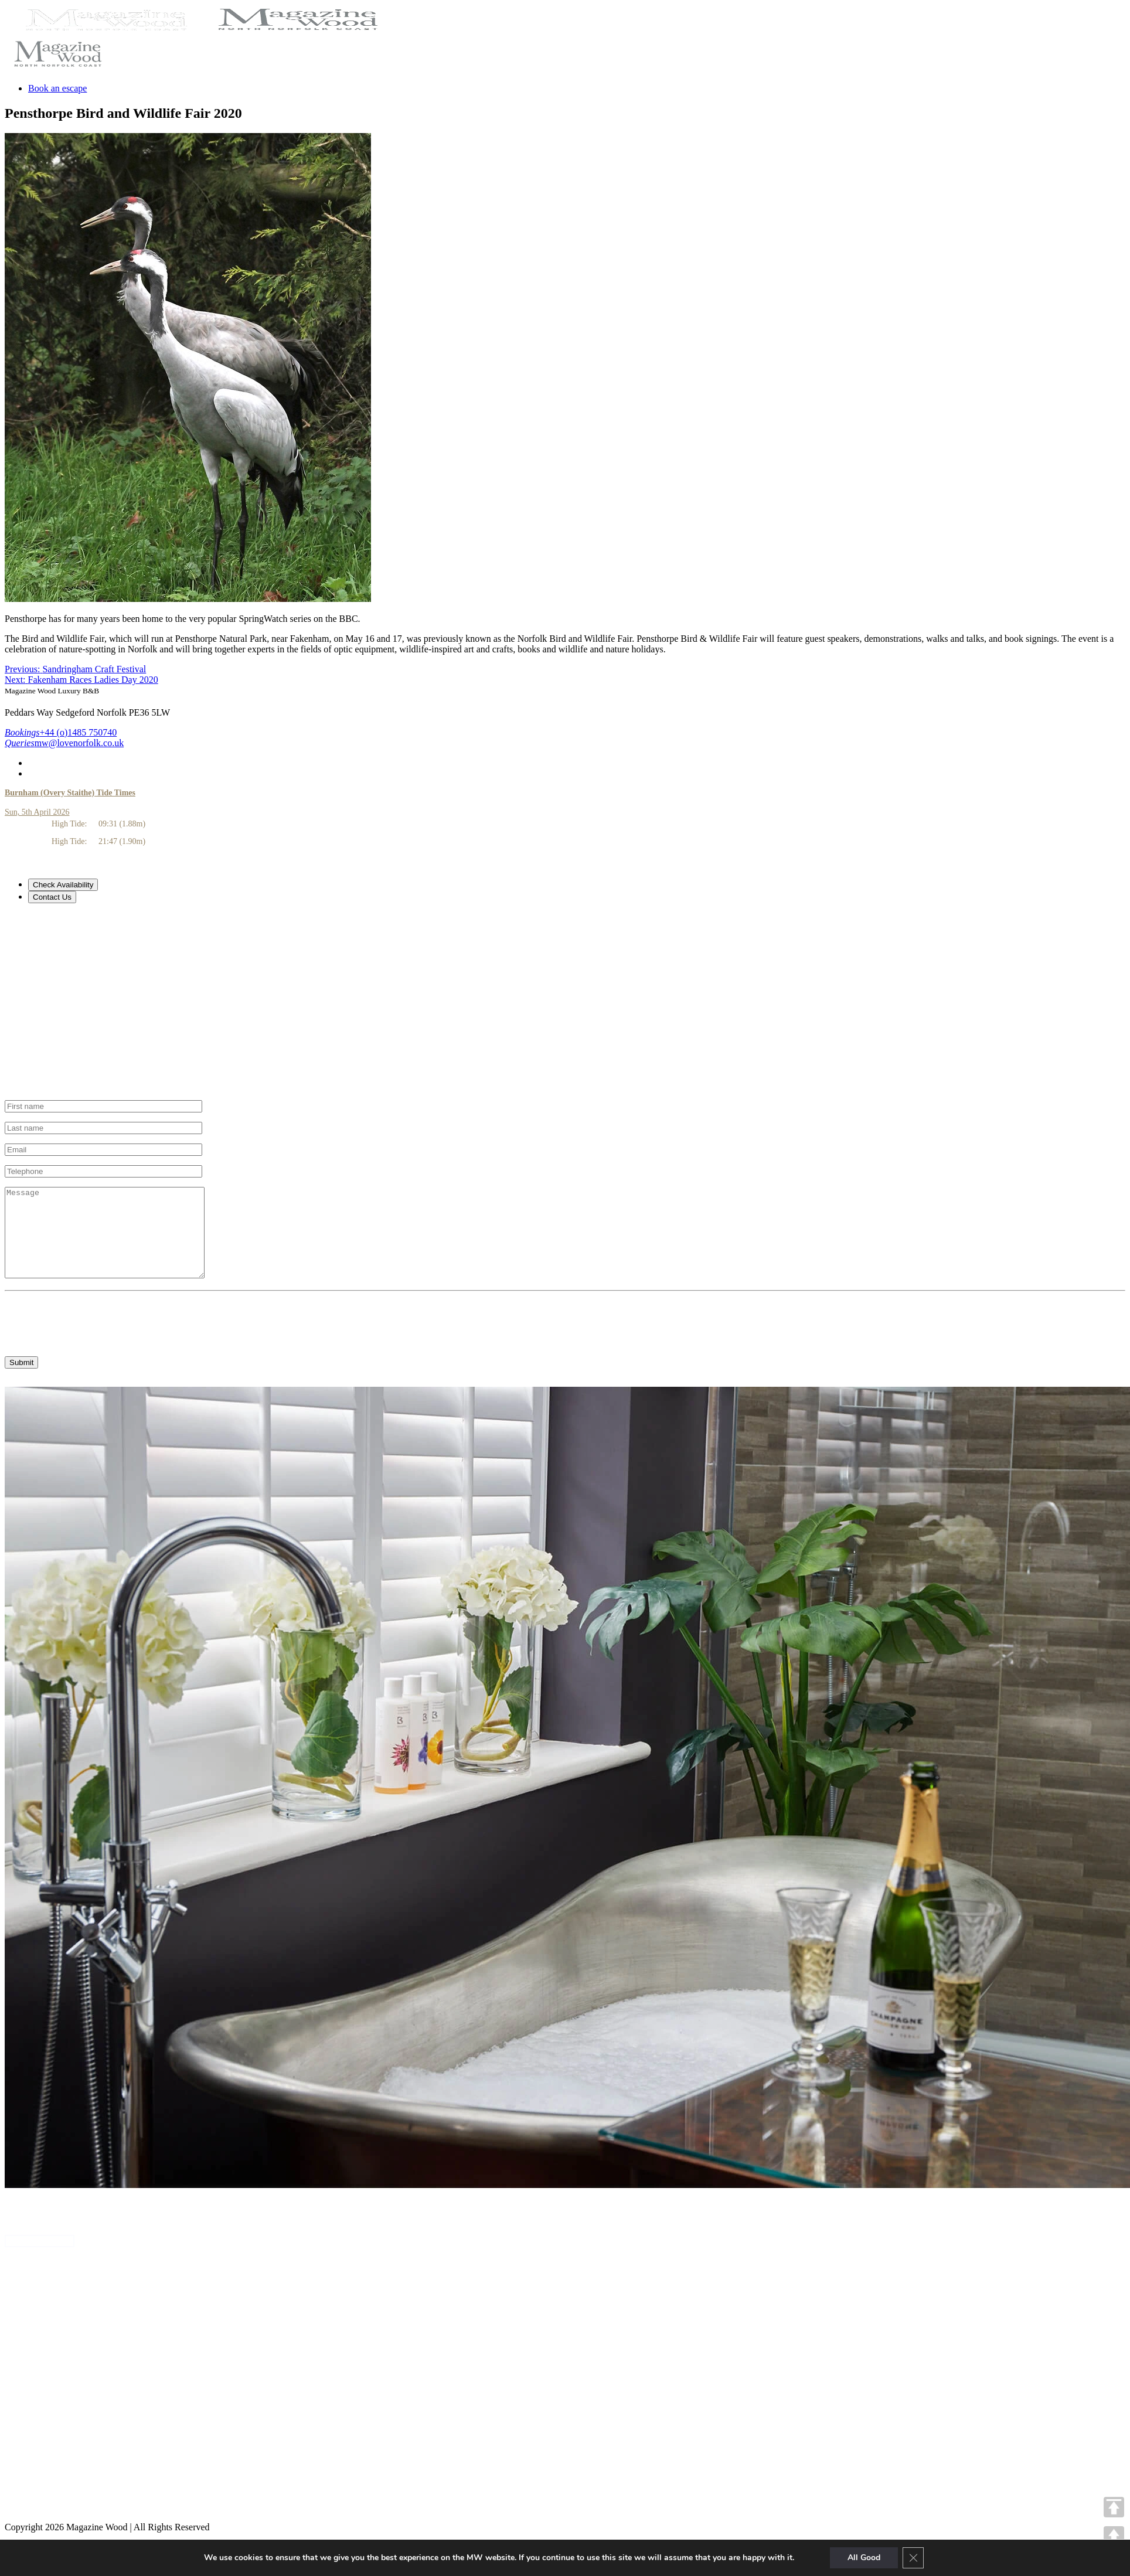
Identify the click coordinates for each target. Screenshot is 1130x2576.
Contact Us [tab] (52, 897)
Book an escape (57, 88)
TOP (1114, 2507)
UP (1114, 2536)
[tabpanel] (565, 1002)
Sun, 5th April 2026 (37, 812)
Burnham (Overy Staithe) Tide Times (70, 792)
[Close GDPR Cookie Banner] (913, 2557)
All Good (864, 2557)
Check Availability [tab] (63, 884)
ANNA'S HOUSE (39, 2259)
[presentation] (94, 1336)
